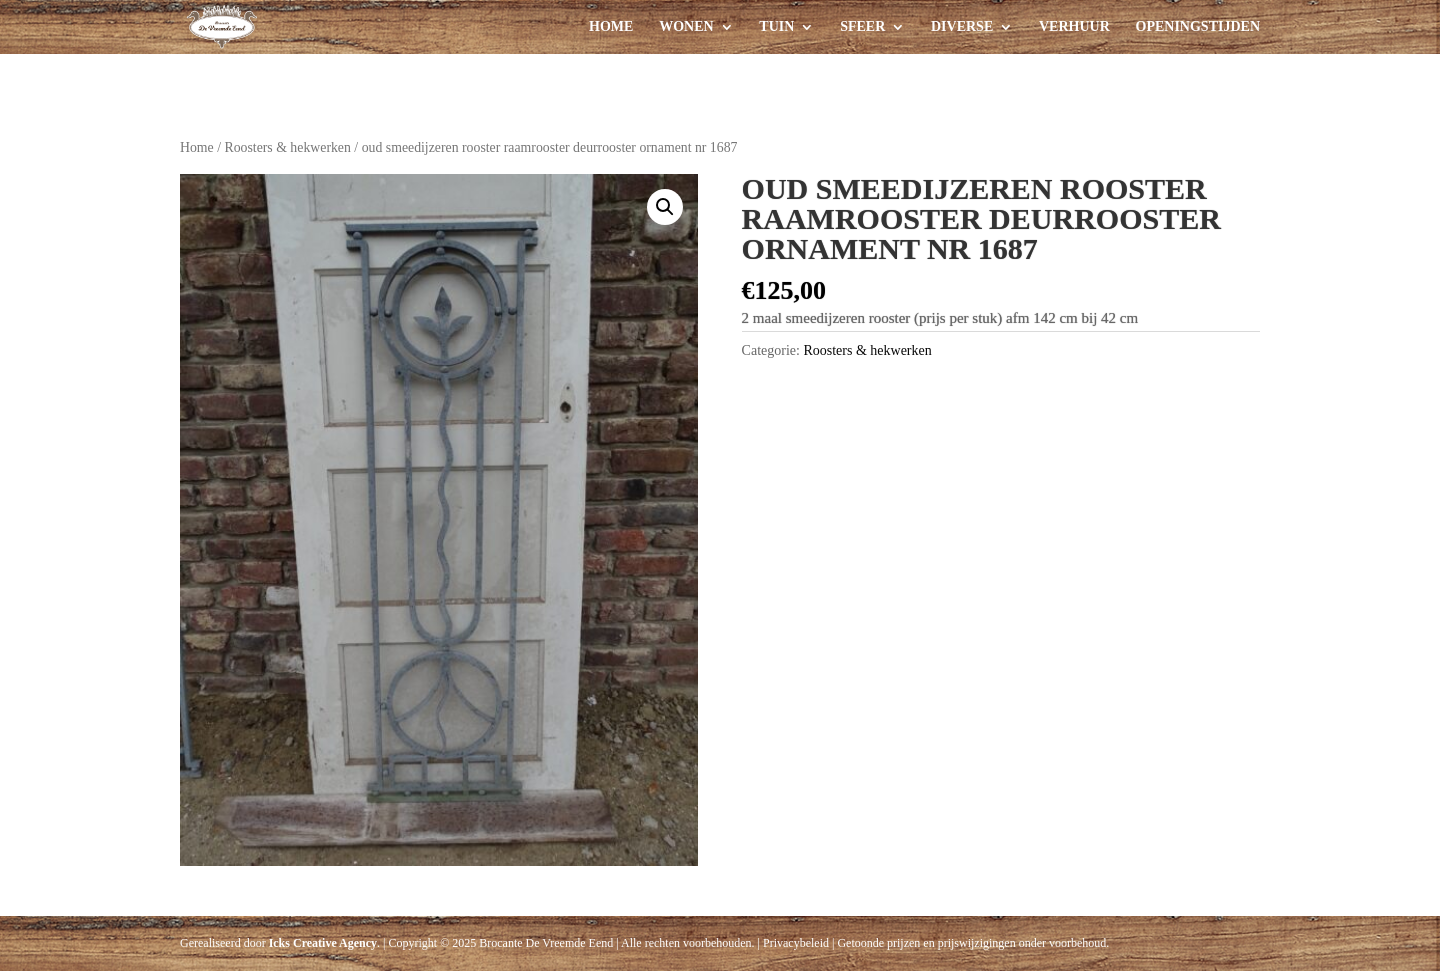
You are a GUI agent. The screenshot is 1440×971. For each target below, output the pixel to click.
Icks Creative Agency (323, 943)
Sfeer (862, 27)
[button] (665, 207)
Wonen (686, 27)
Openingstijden (1198, 27)
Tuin (776, 27)
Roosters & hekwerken (287, 147)
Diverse (962, 27)
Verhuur (1074, 27)
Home (611, 27)
